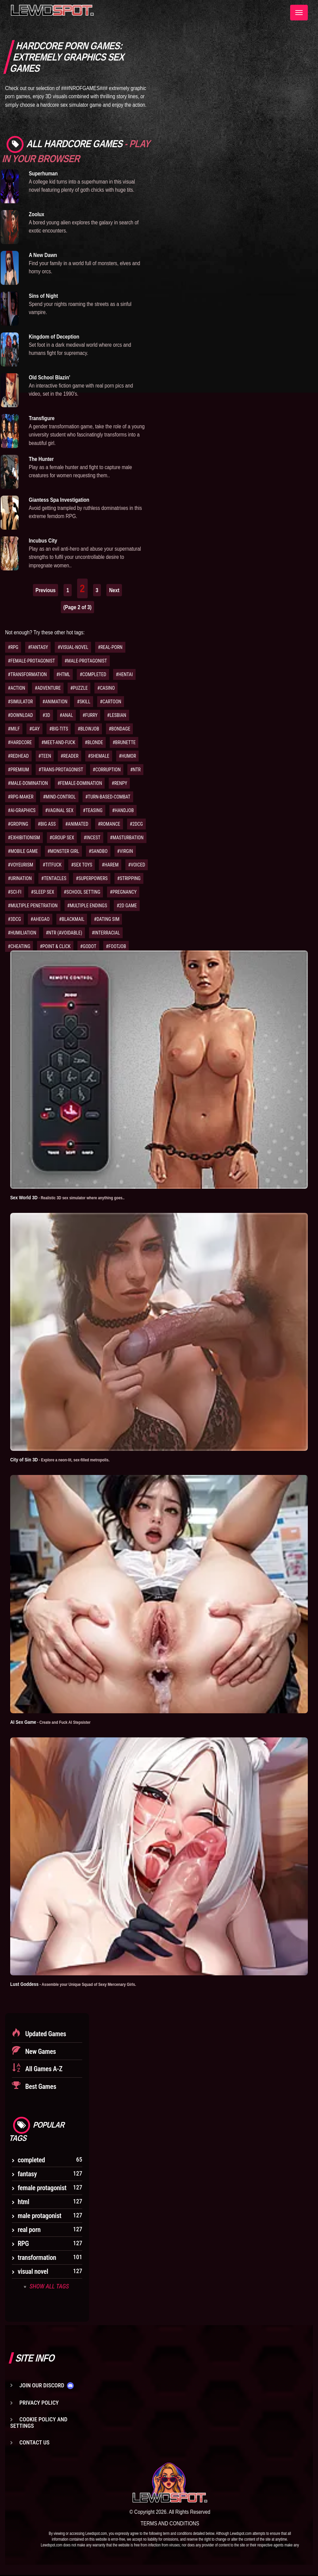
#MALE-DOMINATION (28, 783)
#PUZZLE (79, 688)
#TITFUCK (51, 865)
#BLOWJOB (88, 729)
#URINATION (20, 878)
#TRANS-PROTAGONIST (60, 769)
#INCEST (92, 837)
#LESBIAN (116, 715)
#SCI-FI (14, 892)
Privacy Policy (39, 2403)
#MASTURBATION (127, 837)
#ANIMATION (55, 701)
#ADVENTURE (47, 688)
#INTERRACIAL (106, 932)
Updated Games (45, 2034)
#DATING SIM (106, 919)
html (23, 2202)
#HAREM (110, 865)
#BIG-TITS (58, 729)
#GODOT (88, 946)
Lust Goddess (80, 1984)
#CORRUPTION (107, 769)
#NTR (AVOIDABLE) (64, 932)
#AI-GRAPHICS (22, 810)
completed (31, 2160)
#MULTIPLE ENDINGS (87, 905)
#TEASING (93, 810)
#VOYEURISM (20, 865)
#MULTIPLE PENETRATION (33, 905)
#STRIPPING (129, 878)
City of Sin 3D (65, 1459)
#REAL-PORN (110, 647)
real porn (29, 2230)
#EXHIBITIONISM (24, 837)
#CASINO (106, 688)
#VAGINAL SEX (59, 810)
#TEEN (44, 756)
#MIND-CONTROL (59, 797)
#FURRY (90, 715)
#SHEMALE (98, 756)
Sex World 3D (74, 1197)
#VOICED (136, 865)
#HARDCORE (20, 742)
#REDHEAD (18, 756)
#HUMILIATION (22, 932)
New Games (40, 2052)
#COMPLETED (93, 674)
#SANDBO (98, 851)
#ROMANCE (109, 824)
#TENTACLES (53, 878)
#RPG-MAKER (20, 797)
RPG (23, 2244)
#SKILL (83, 701)
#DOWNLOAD (20, 715)
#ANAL (66, 715)
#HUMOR (127, 756)
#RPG (13, 647)
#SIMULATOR (20, 701)
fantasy (27, 2174)
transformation (37, 2258)
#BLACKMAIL (72, 919)
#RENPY (119, 783)
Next (114, 590)
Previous (46, 590)
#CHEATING (19, 946)
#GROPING (18, 824)
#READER (69, 756)
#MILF (14, 729)
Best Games (40, 2087)
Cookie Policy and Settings (38, 2422)
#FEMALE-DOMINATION (79, 783)
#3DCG (14, 919)
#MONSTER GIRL (63, 851)
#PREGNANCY (123, 892)
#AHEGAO (40, 919)
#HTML (63, 674)
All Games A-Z (43, 2069)
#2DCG (136, 824)
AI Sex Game (55, 1722)
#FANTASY (38, 647)
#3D (46, 715)
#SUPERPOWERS (91, 878)
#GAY (34, 729)
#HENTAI (124, 674)
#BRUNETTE (124, 742)
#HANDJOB (123, 810)
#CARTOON (110, 701)
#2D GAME (127, 905)
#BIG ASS (47, 824)
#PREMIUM (18, 769)
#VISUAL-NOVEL (72, 647)
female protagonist (42, 2188)
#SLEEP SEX (42, 892)
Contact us (34, 2442)
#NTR (135, 769)
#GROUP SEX (62, 837)
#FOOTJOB (116, 946)
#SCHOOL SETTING (82, 892)
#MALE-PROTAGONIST (86, 661)
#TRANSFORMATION (27, 674)
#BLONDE (94, 742)
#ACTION (16, 688)
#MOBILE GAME (23, 851)
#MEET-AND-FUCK (58, 742)
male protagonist (39, 2216)
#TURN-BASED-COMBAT (107, 797)
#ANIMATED (76, 824)
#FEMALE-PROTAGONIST (31, 661)
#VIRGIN (125, 851)
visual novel (33, 2272)
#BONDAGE (119, 729)
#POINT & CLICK (55, 946)
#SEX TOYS (81, 865)
